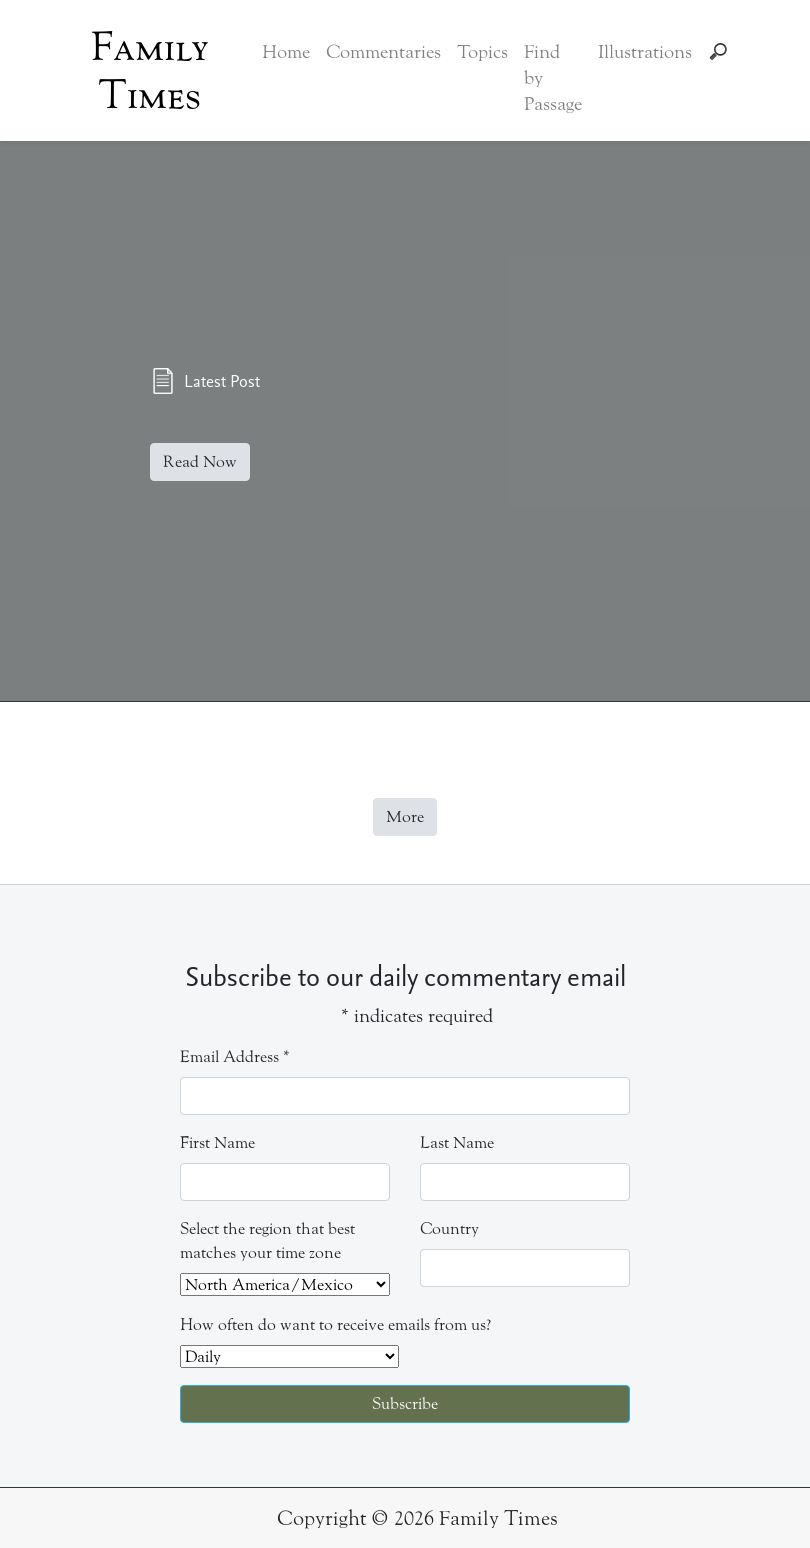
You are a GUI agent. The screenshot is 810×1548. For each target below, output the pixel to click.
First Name (217, 1142)
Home (286, 52)
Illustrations (645, 52)
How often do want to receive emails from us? (335, 1324)
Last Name (457, 1142)
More (405, 816)
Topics (482, 52)
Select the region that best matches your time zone (267, 1240)
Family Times (150, 71)
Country (449, 1228)
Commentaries (383, 52)
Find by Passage (553, 78)
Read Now (200, 461)
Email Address (235, 1056)
